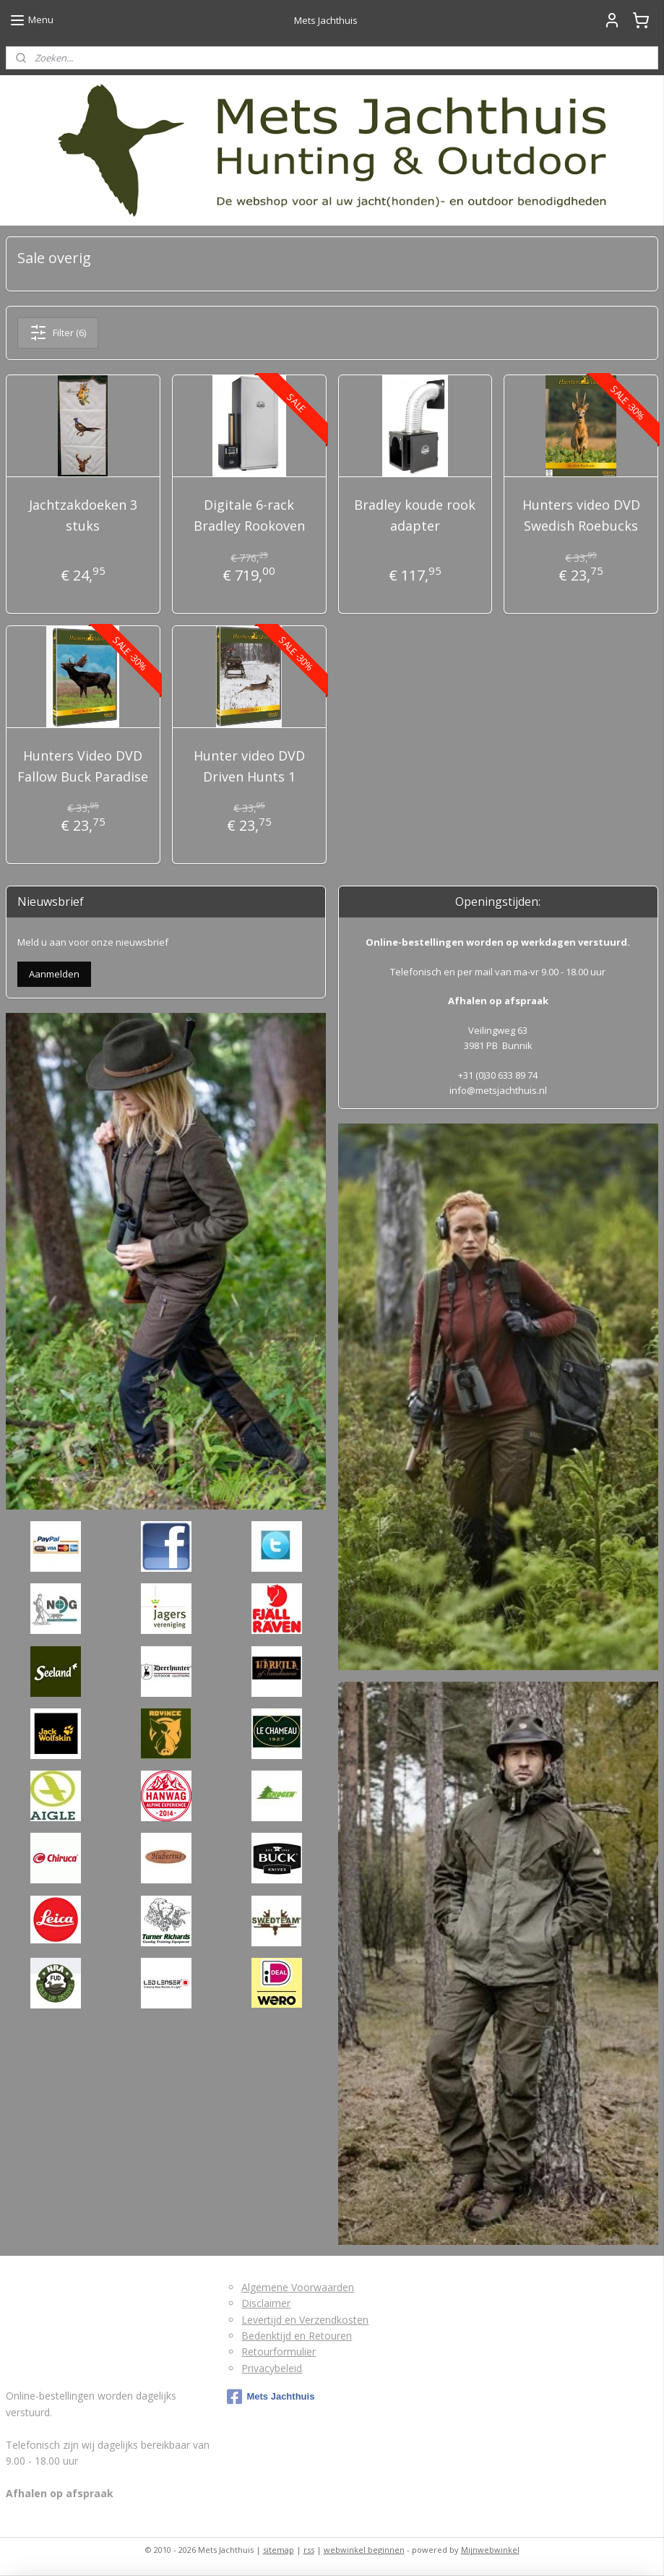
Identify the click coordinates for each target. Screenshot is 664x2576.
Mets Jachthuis (270, 2396)
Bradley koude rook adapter (414, 515)
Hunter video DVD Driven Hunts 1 (249, 766)
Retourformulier (278, 2351)
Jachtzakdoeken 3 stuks (83, 515)
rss (308, 2549)
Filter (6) (58, 332)
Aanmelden (54, 973)
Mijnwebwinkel (490, 2549)
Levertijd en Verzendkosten (304, 2320)
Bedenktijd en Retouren (296, 2335)
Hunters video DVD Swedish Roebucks (581, 515)
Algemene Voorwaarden (297, 2287)
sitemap (278, 2549)
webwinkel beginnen (364, 2549)
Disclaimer (265, 2303)
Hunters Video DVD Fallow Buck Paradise (82, 766)
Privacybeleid (271, 2368)
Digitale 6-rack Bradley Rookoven (249, 515)
